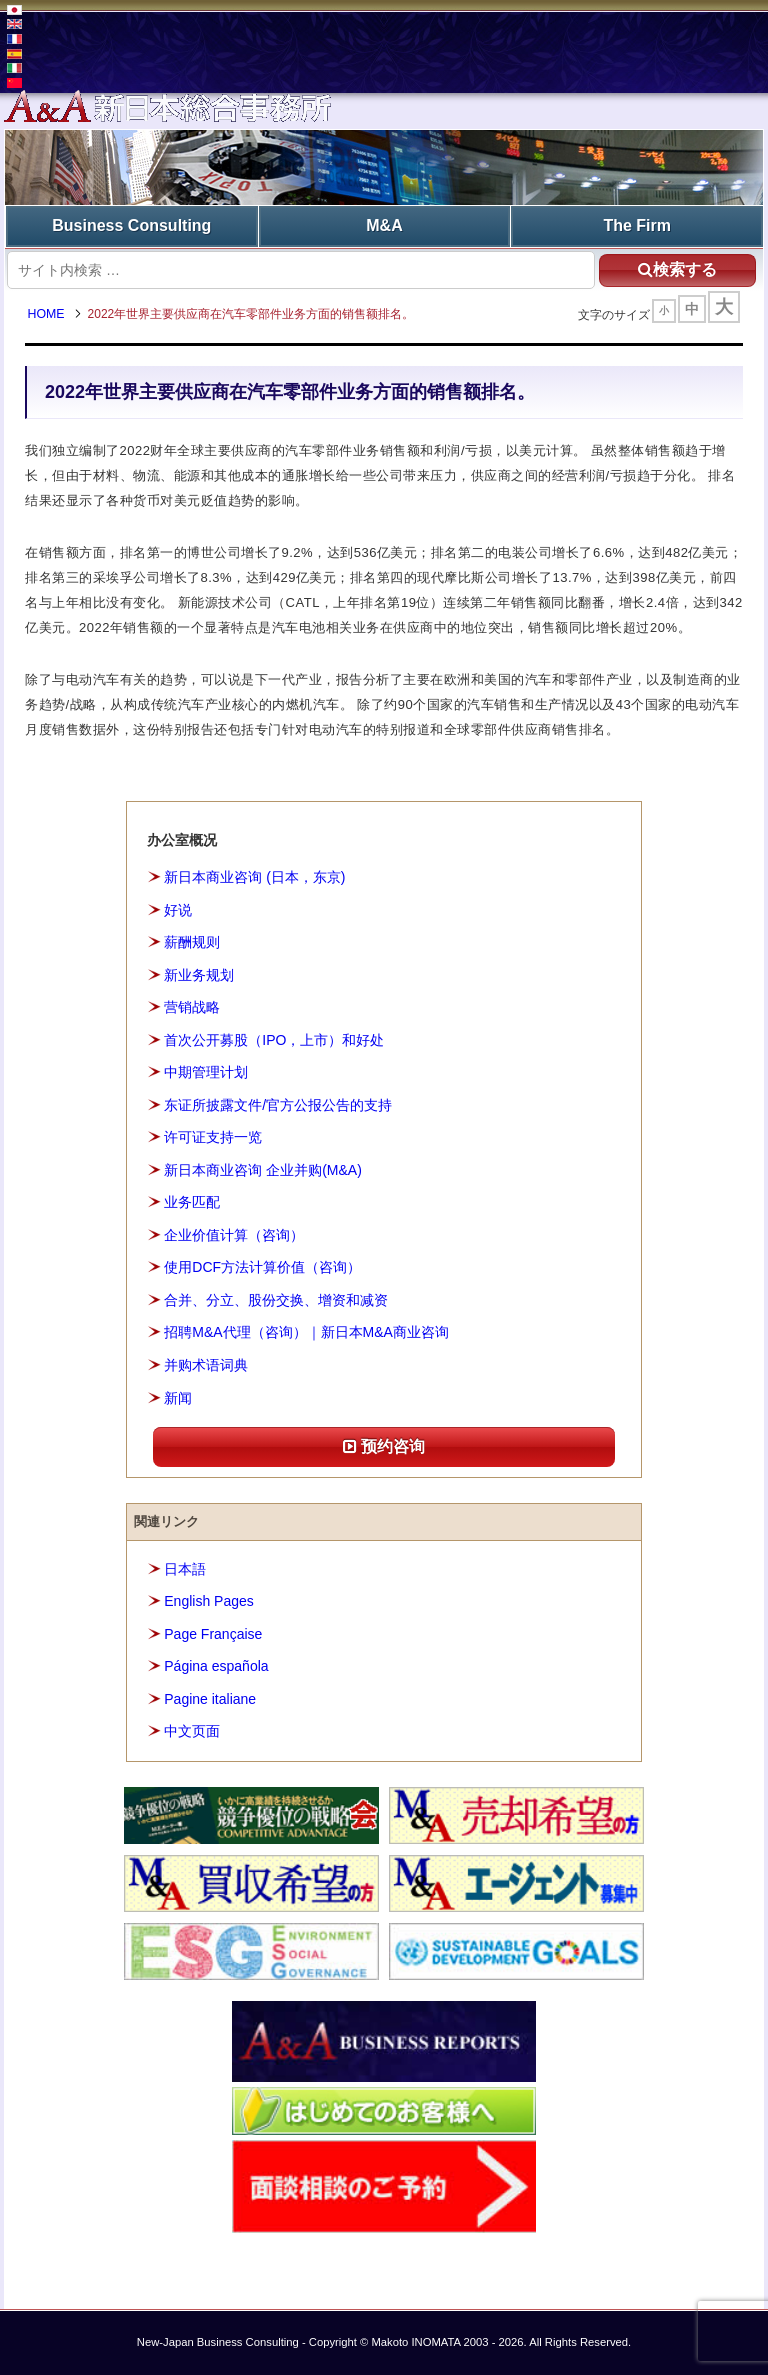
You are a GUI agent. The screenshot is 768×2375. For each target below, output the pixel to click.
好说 (178, 910)
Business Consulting (131, 225)
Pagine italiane (210, 1699)
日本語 (185, 1569)
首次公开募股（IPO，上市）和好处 (274, 1040)
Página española (216, 1667)
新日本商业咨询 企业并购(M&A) (263, 1170)
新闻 (178, 1398)
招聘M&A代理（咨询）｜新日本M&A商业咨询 (306, 1333)
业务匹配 (192, 1203)
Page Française (213, 1634)
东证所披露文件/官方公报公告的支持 (278, 1105)
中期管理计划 (206, 1073)
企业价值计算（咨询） (234, 1235)
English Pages (209, 1602)
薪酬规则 (192, 943)
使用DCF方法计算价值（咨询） (262, 1268)
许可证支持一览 (213, 1138)
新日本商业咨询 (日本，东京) (254, 878)
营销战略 (192, 1008)
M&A (384, 225)
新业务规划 (199, 975)
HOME (48, 315)
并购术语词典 (206, 1365)
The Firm (637, 225)
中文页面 (192, 1732)
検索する (674, 268)
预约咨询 (384, 1447)
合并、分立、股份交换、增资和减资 (276, 1300)
